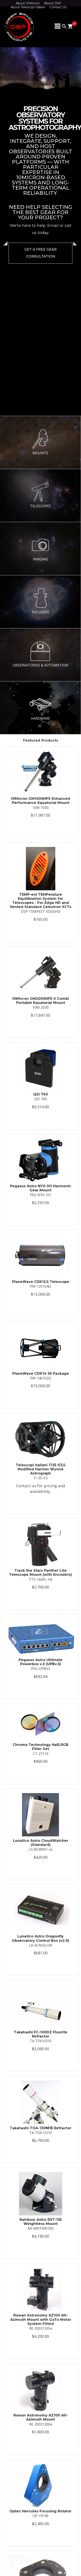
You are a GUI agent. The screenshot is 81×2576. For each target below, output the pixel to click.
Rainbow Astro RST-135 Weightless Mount (40, 2066)
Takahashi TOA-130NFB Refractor (40, 1972)
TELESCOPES (40, 339)
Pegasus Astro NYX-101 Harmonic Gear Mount (40, 1032)
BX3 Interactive (51, 2561)
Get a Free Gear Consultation (40, 252)
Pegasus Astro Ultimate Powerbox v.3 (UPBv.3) (40, 1506)
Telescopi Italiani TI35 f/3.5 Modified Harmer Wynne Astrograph (40, 1313)
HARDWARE (40, 552)
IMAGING (40, 392)
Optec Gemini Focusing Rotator (40, 2447)
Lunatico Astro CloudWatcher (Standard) (40, 1687)
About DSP (52, 3)
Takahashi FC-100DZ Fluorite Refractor (40, 1878)
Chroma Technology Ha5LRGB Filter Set (40, 1591)
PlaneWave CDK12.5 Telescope (40, 1126)
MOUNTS (40, 286)
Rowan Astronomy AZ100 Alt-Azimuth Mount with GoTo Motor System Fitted (40, 2164)
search (64, 26)
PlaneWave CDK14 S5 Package (40, 1218)
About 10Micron (28, 3)
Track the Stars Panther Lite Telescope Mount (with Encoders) (40, 1417)
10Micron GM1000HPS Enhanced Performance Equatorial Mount (40, 645)
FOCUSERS (40, 445)
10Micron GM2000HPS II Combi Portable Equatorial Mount (40, 845)
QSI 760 (40, 938)
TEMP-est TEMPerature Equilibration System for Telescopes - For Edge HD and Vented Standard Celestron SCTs (40, 745)
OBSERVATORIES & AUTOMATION (40, 499)
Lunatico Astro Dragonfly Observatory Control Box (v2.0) (40, 1783)
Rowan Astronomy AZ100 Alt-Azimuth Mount (40, 2261)
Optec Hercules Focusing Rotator (40, 2355)
